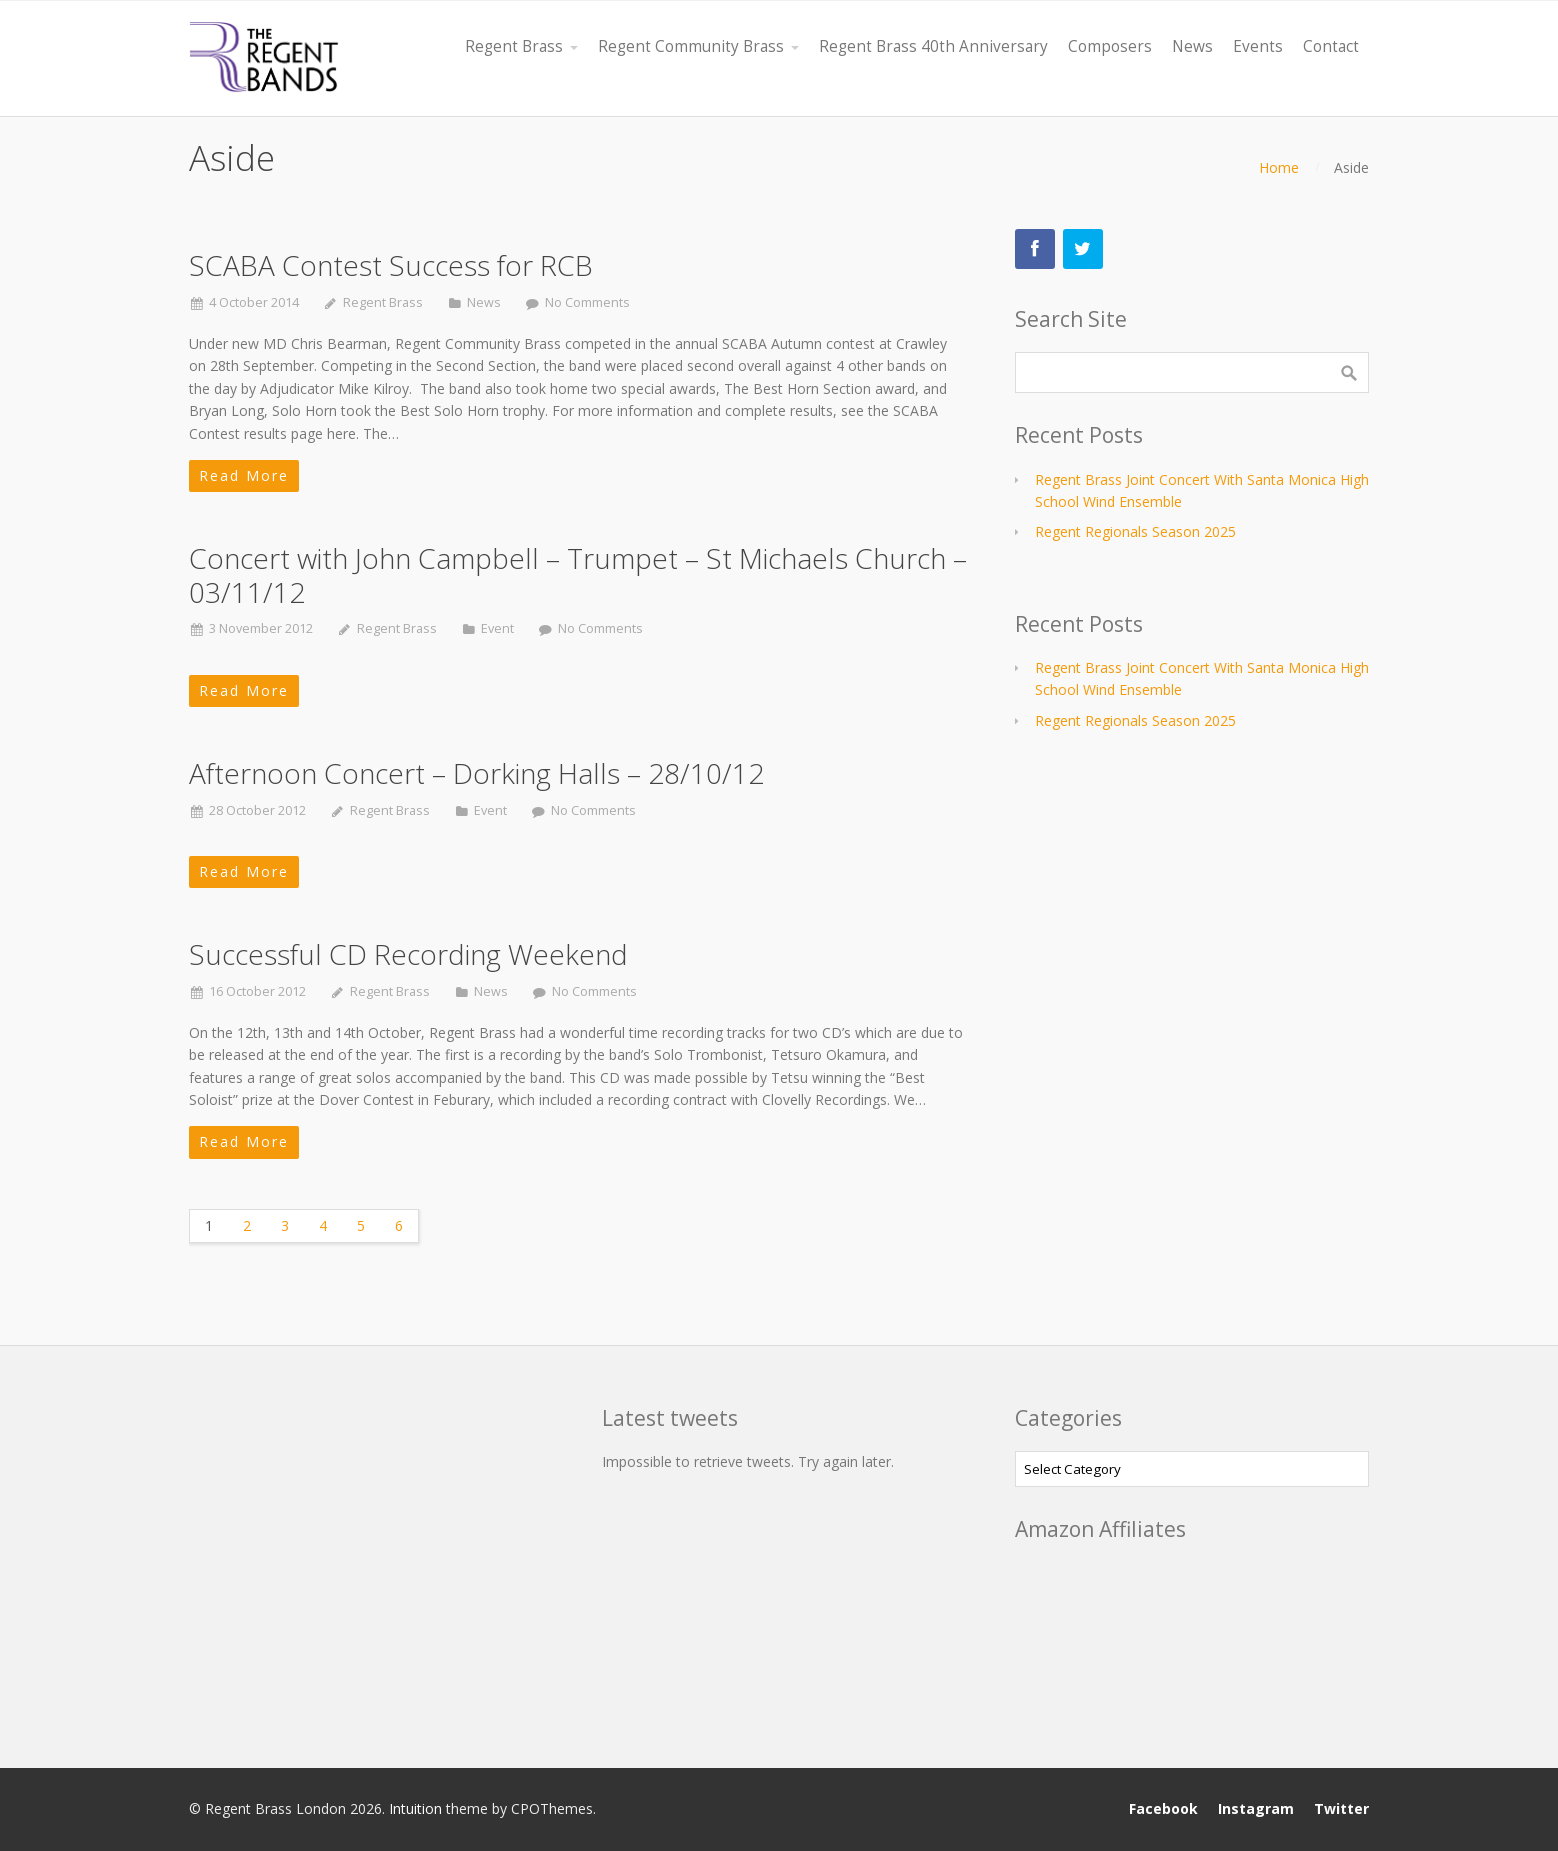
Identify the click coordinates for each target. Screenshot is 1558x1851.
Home (1279, 167)
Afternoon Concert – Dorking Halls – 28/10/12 (476, 773)
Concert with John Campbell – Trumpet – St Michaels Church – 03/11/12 (578, 575)
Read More (244, 475)
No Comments (587, 302)
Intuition (415, 1808)
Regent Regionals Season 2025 (1135, 531)
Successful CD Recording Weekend (408, 954)
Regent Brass (383, 302)
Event (497, 628)
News (484, 302)
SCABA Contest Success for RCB (391, 265)
